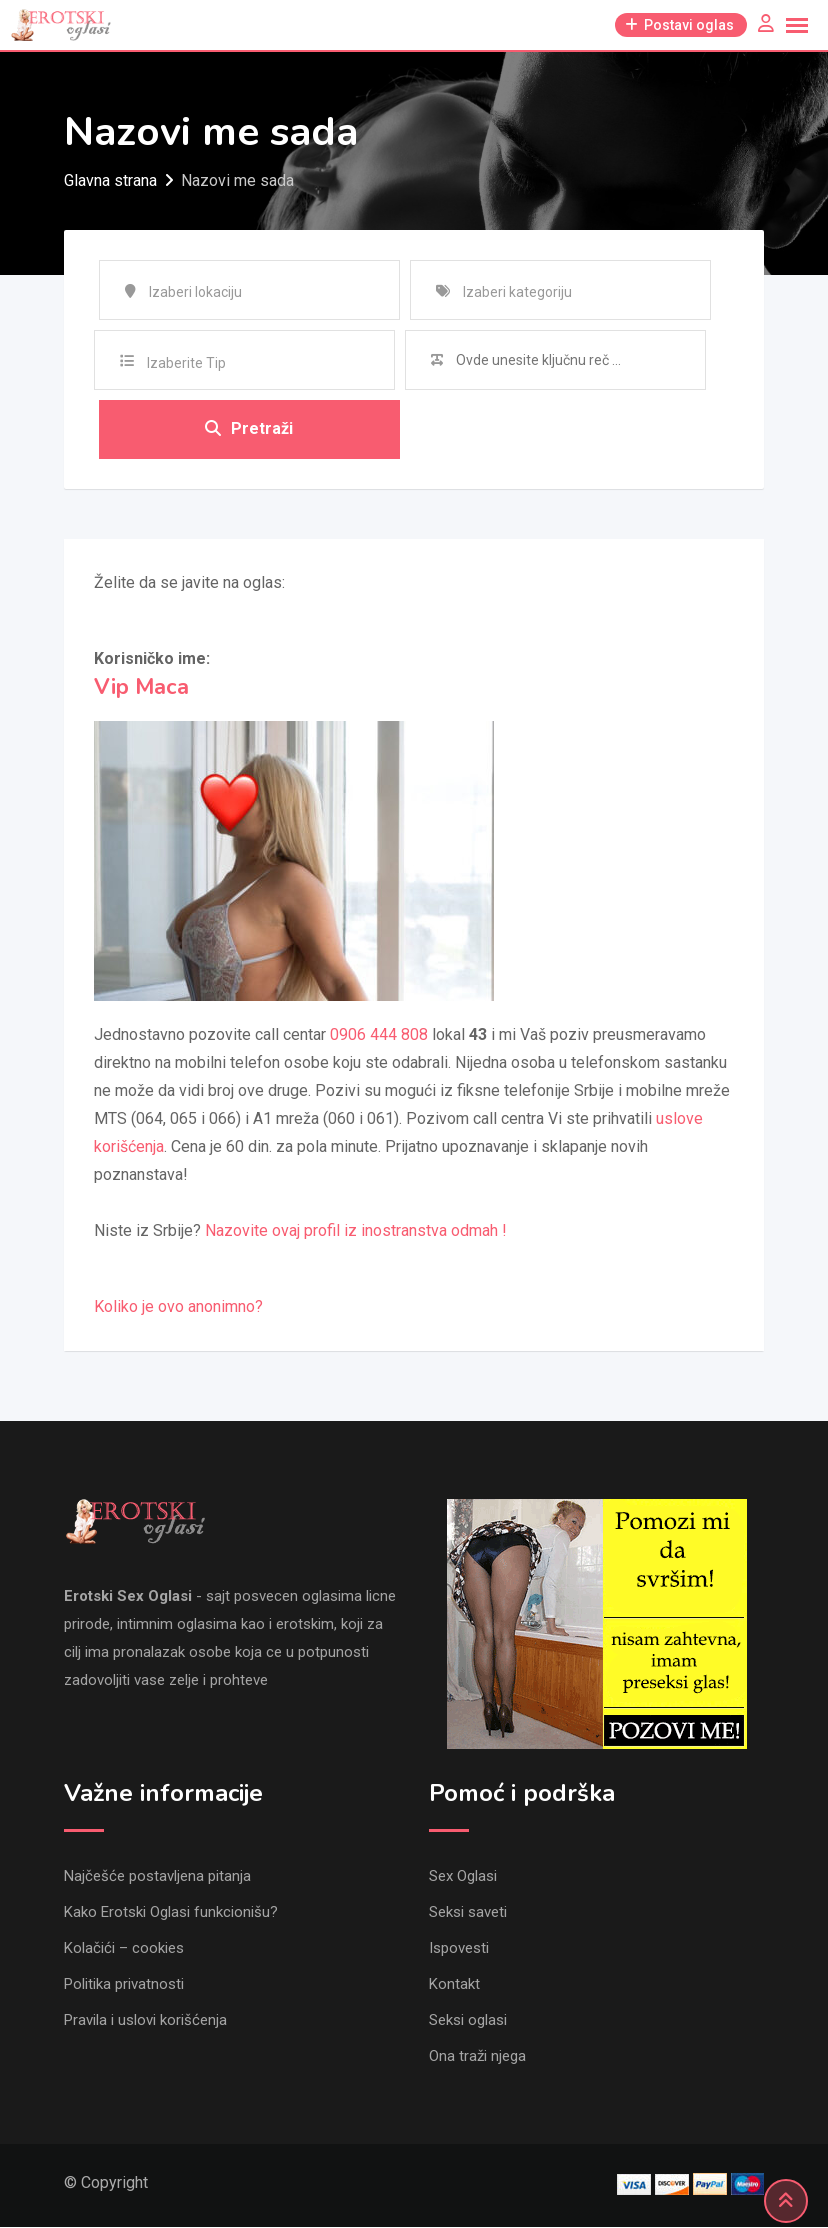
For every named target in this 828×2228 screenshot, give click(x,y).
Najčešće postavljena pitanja (157, 1877)
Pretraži (249, 429)
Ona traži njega (477, 2057)
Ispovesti (459, 1949)
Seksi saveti (468, 1913)
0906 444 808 (379, 1035)
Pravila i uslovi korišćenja (145, 2021)
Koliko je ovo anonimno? (178, 1307)
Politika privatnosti (124, 1985)
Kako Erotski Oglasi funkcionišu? (171, 1913)
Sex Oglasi (463, 1877)
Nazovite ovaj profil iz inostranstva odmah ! (356, 1231)
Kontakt (454, 1985)
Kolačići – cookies (124, 1949)
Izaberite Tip (186, 363)
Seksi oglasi (468, 2021)
